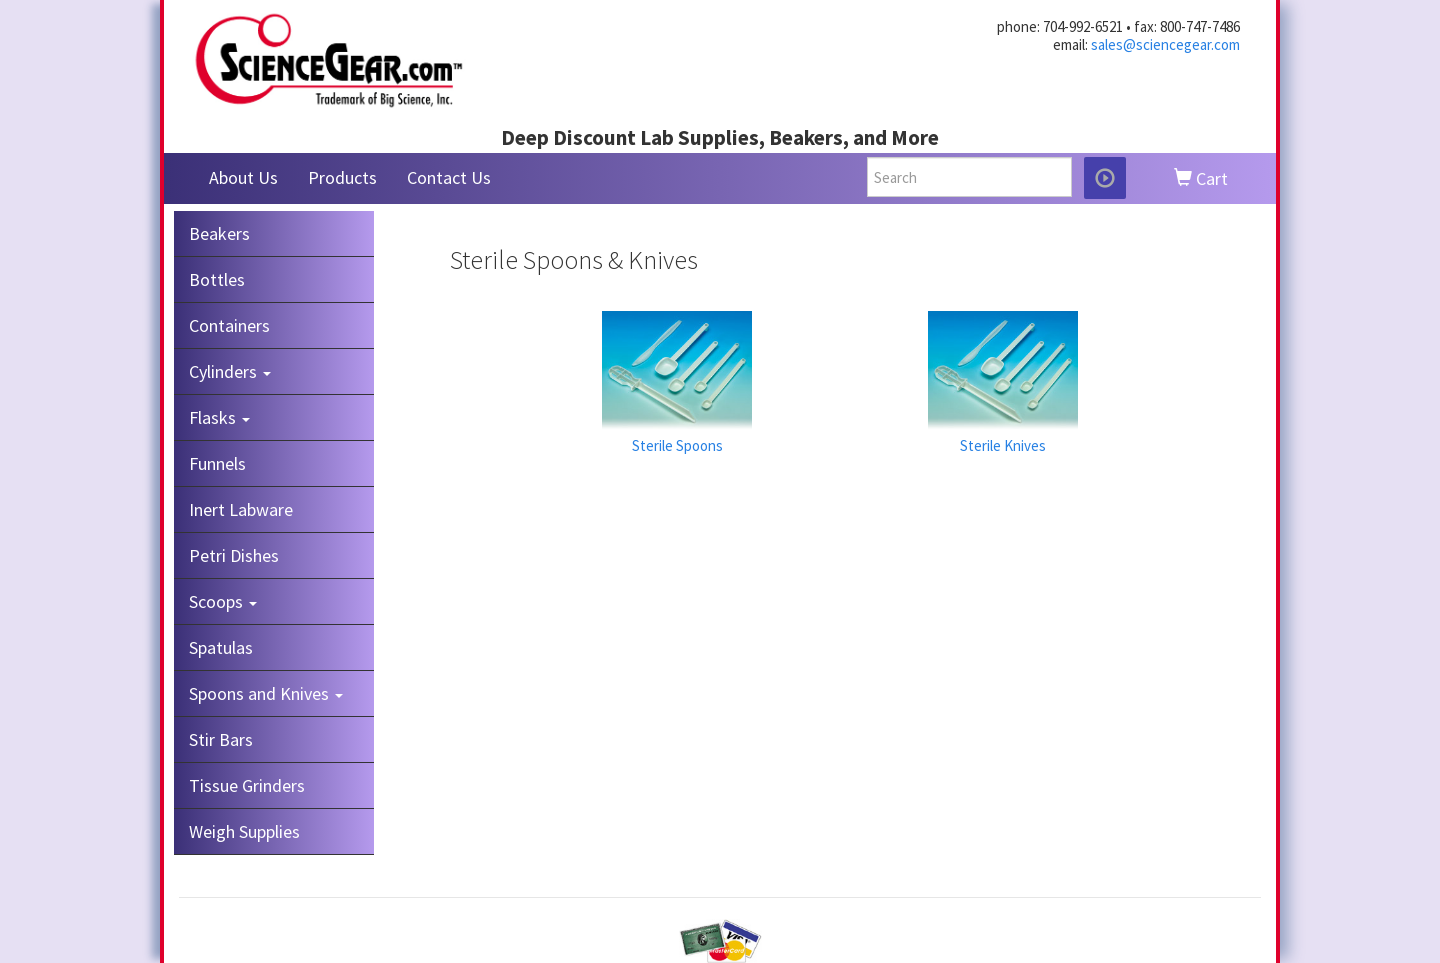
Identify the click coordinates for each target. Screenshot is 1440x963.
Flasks (219, 417)
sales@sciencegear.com (1165, 44)
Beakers (219, 233)
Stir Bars (221, 739)
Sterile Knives (1003, 445)
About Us (243, 177)
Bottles (217, 279)
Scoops (223, 601)
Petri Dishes (234, 555)
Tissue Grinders (247, 785)
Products (342, 177)
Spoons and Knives (266, 693)
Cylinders (230, 371)
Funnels (217, 463)
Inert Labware (241, 509)
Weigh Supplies (244, 831)
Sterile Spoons (677, 445)
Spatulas (221, 647)
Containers (229, 325)
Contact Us (449, 177)
